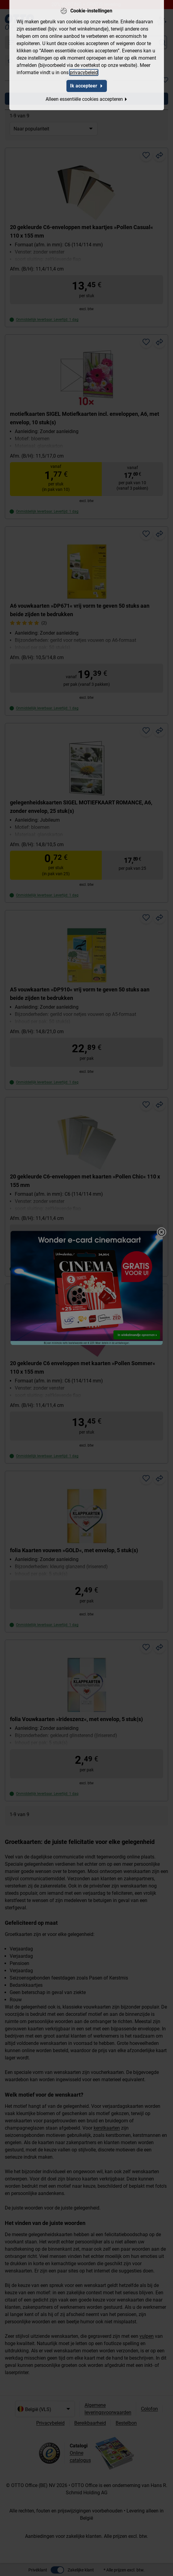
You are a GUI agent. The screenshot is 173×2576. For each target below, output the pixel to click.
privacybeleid (84, 72)
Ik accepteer (86, 85)
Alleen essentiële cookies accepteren (87, 99)
